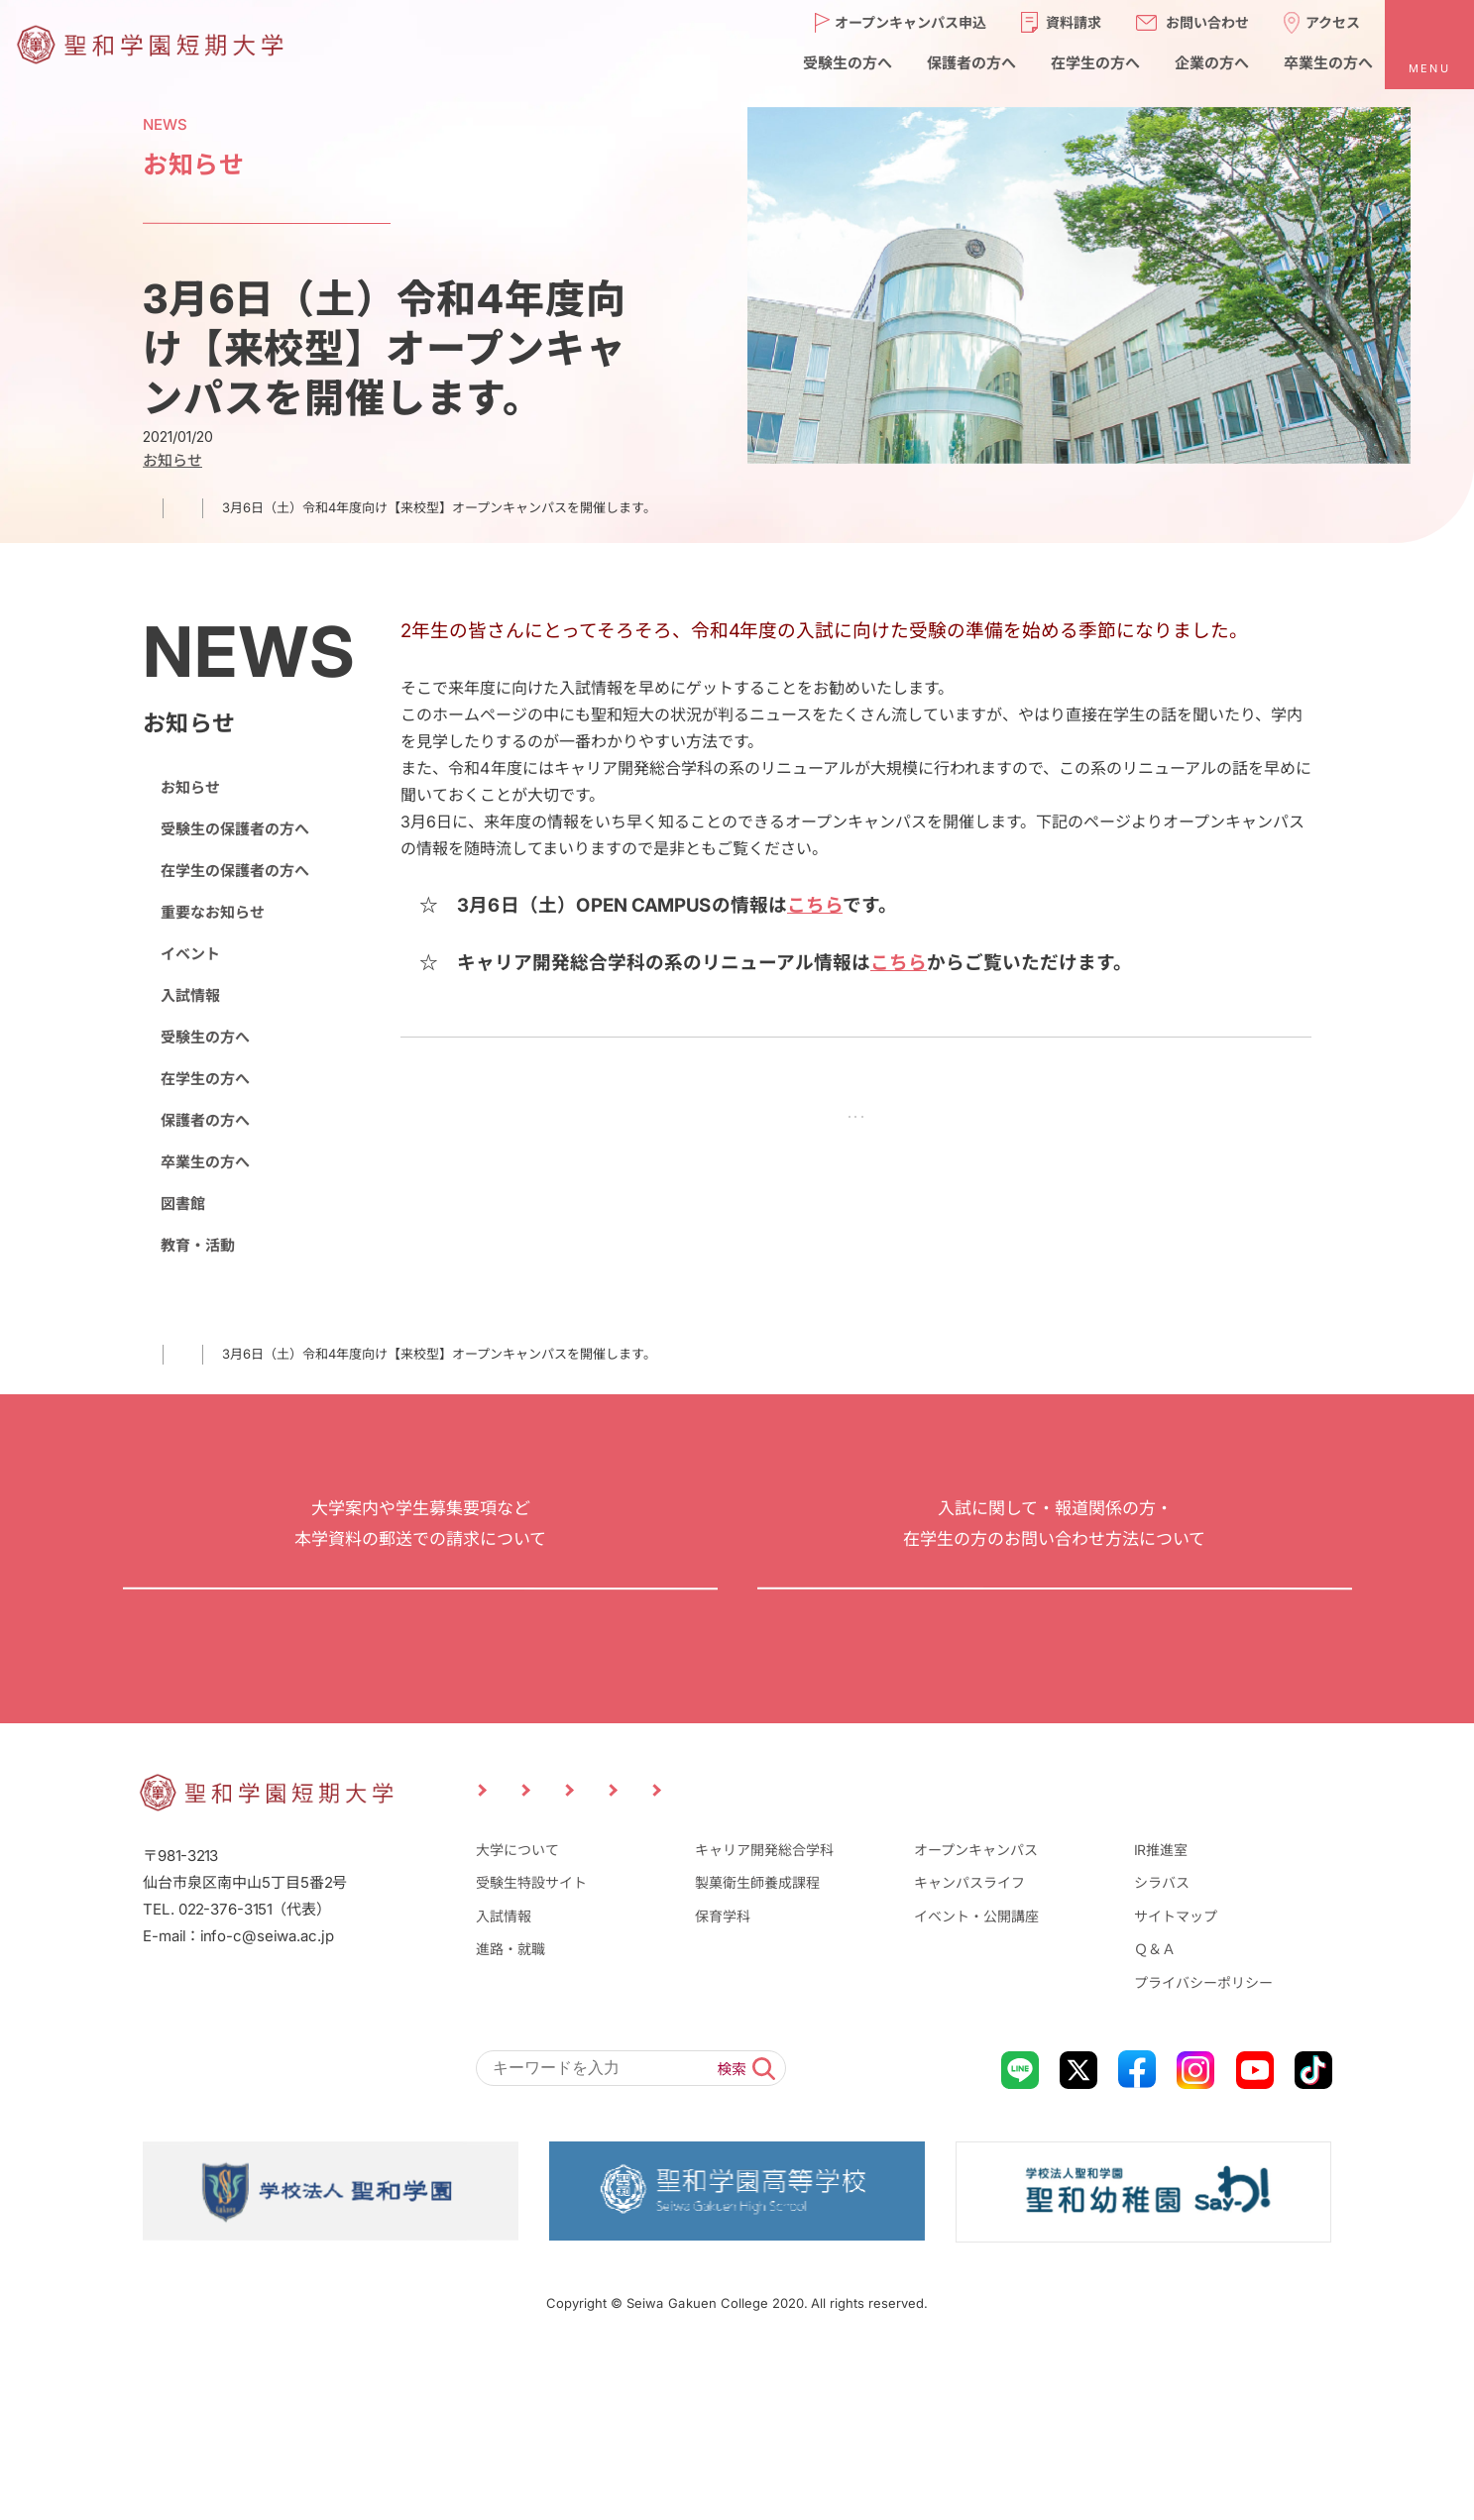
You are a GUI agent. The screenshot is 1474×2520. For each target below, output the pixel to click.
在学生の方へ (204, 1078)
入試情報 (189, 995)
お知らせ (234, 507)
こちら (815, 905)
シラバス (1162, 2041)
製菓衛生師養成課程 (757, 2041)
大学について (516, 2009)
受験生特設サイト (530, 2041)
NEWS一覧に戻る (855, 1121)
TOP (155, 507)
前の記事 (715, 1121)
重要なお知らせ (212, 912)
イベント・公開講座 (976, 2075)
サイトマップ (1175, 2075)
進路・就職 (509, 2108)
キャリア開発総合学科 (764, 2009)
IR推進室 (1161, 2009)
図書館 (182, 1203)
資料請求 (419, 1678)
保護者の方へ (204, 1120)
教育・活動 (197, 1245)
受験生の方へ (204, 1037)
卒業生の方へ (204, 1161)
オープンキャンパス (976, 2009)
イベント (189, 953)
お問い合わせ (1053, 1678)
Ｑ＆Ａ (1155, 2108)
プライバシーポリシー (1203, 2142)
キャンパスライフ (969, 2041)
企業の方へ (1002, 1943)
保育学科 (722, 2075)
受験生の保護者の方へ (234, 829)
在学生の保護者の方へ (234, 870)
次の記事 (995, 1121)
